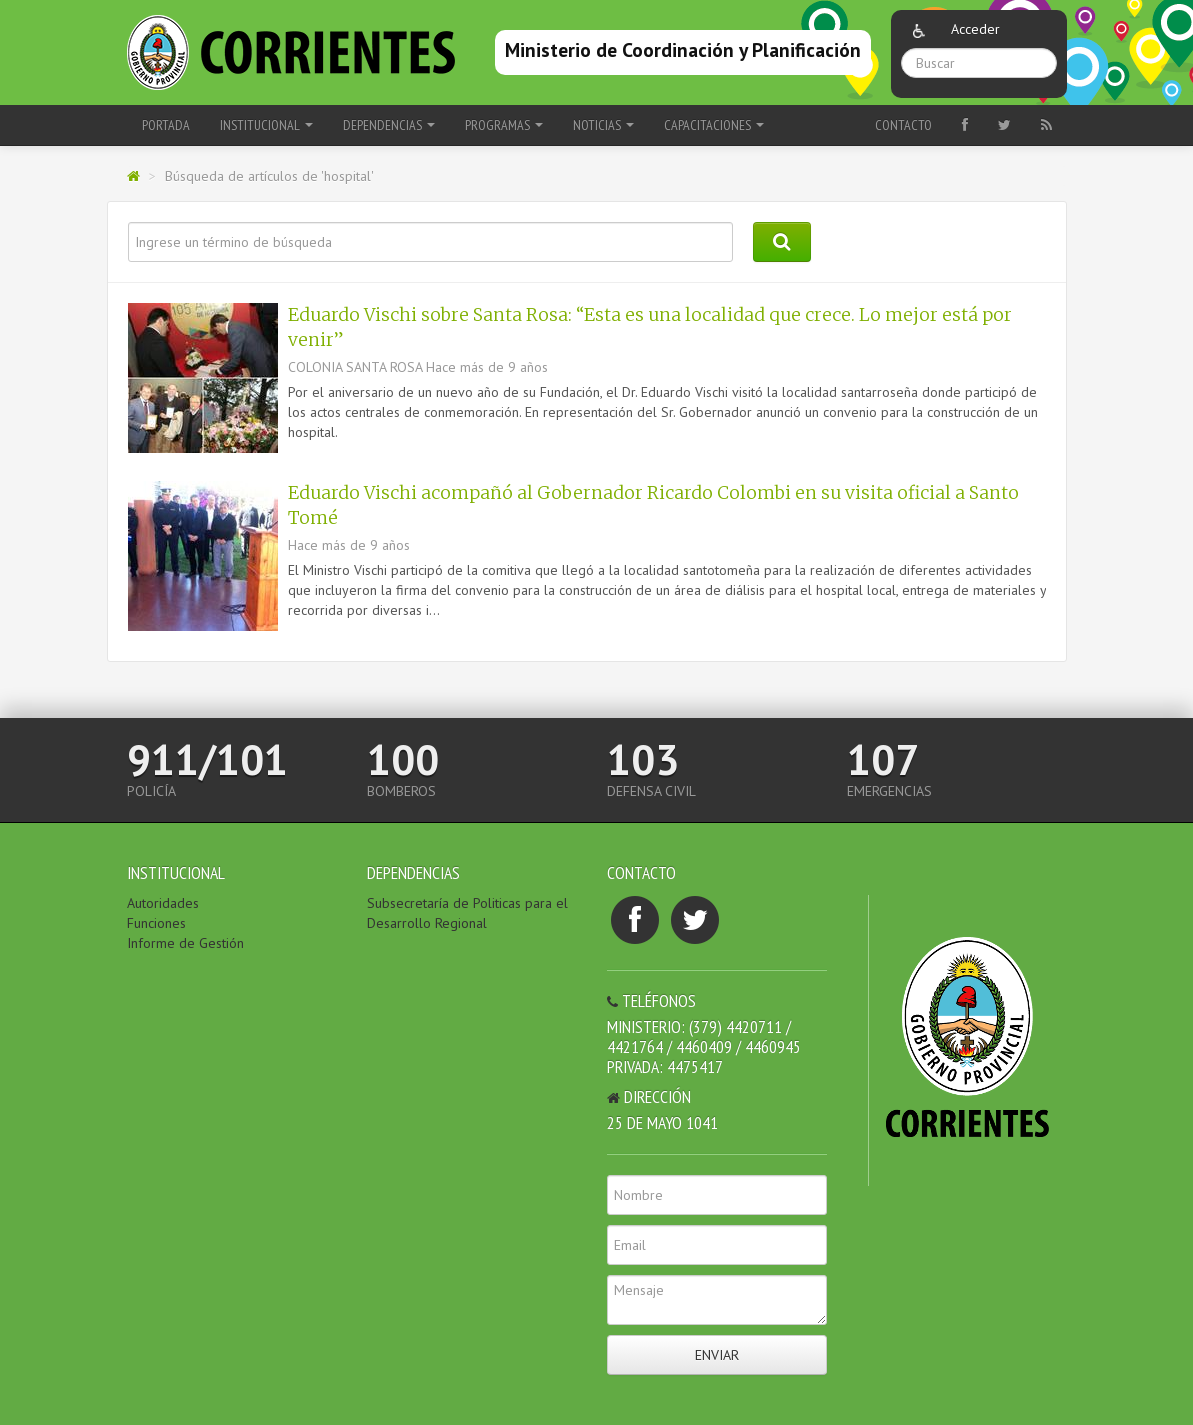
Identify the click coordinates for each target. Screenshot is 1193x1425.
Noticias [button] (603, 125)
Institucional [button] (266, 125)
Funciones (156, 923)
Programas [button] (504, 125)
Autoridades (163, 903)
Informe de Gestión (185, 943)
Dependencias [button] (389, 125)
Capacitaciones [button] (714, 125)
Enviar (717, 1355)
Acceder (975, 29)
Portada (166, 125)
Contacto (903, 125)
